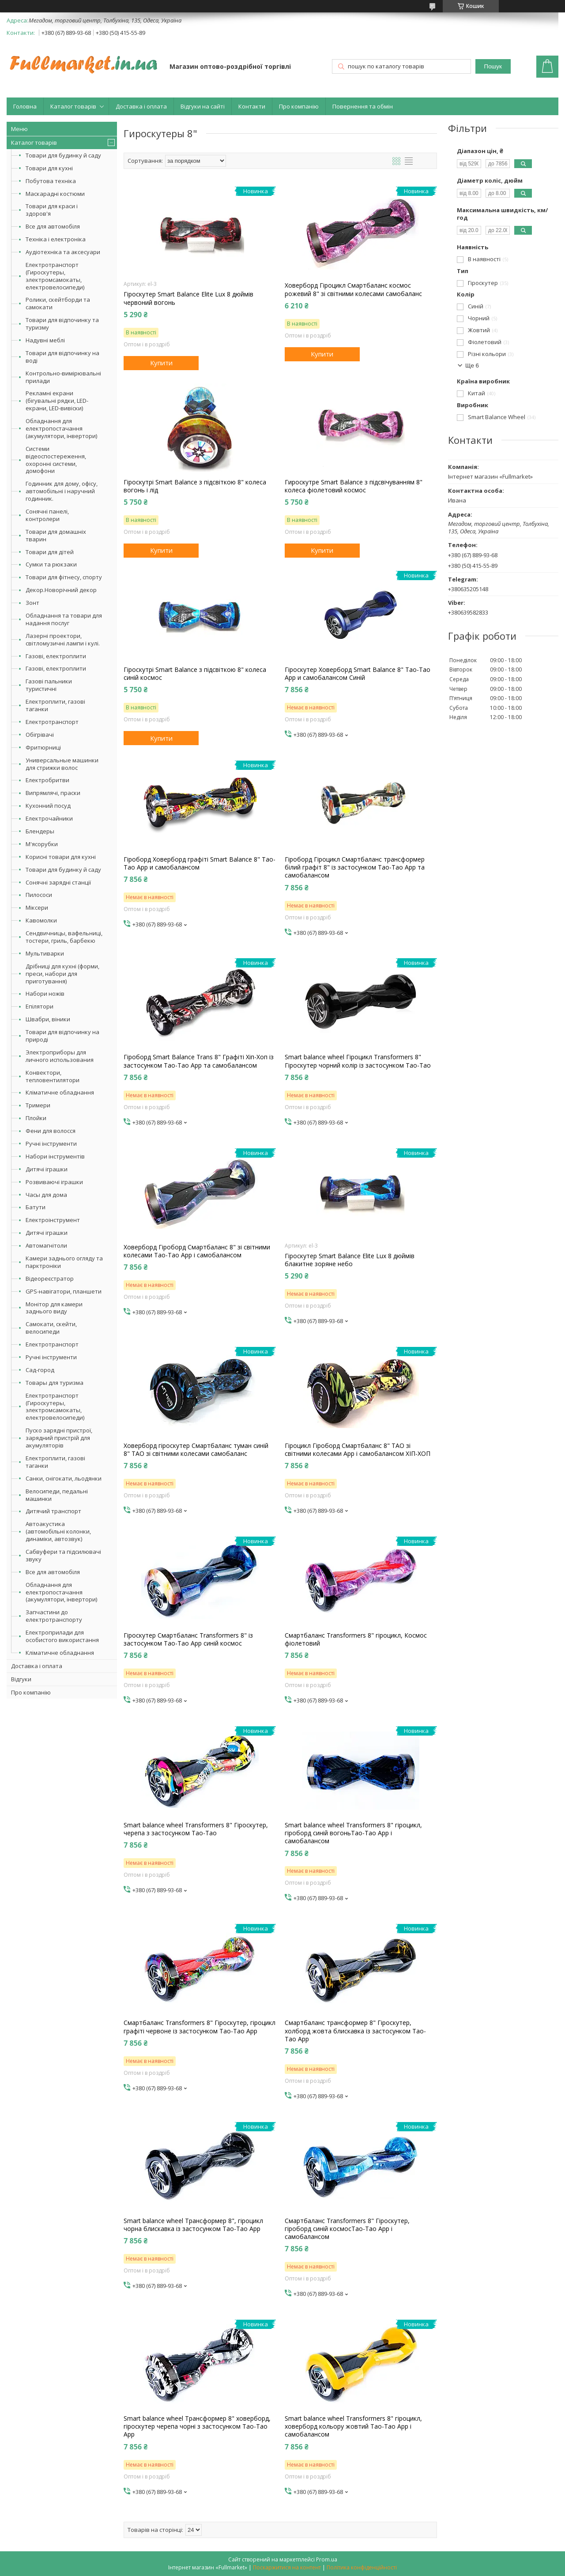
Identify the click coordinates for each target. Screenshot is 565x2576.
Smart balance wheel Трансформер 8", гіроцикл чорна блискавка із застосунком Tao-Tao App (193, 2225)
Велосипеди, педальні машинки (57, 1495)
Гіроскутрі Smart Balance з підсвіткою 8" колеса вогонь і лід (195, 486)
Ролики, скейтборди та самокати (58, 303)
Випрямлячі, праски (53, 793)
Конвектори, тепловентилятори (52, 1076)
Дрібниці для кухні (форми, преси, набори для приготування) (62, 973)
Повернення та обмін (362, 106)
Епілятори (39, 1006)
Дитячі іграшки (47, 1169)
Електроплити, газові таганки (55, 705)
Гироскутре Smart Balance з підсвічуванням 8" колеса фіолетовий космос (353, 486)
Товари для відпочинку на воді (62, 356)
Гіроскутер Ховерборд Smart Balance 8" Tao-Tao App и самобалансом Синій (357, 674)
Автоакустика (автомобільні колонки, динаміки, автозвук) (58, 1531)
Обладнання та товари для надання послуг (64, 619)
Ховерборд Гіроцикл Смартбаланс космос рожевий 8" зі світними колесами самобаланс (353, 289)
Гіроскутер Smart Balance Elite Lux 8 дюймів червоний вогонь (188, 298)
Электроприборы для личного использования (60, 1056)
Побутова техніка (51, 181)
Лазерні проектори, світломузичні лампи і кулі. (63, 639)
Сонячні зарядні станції (58, 882)
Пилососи (39, 895)
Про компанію (299, 106)
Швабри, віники (48, 1019)
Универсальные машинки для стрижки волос (62, 764)
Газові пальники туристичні (49, 685)
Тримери (38, 1105)
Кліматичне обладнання (60, 1092)
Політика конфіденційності (362, 2567)
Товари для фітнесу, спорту (64, 577)
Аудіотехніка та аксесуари (63, 252)
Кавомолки (41, 920)
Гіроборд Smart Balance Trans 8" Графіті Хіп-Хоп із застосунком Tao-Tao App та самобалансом (199, 1061)
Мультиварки (45, 953)
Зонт (32, 603)
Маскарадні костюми (55, 194)
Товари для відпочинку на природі (62, 1035)
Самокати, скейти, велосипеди (51, 1327)
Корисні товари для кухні (61, 857)
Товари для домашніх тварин (56, 535)
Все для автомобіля (53, 226)
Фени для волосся (50, 1131)
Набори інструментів (55, 1156)
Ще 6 (472, 365)
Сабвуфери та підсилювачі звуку (63, 1555)
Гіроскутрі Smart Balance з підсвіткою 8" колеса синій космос (195, 674)
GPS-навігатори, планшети (64, 1291)
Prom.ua (326, 2559)
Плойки (36, 1118)
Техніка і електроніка (56, 239)
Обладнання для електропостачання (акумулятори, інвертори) (61, 428)
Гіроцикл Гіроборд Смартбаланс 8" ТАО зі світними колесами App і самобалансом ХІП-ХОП (357, 1450)
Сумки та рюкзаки (51, 564)
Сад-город (40, 1370)
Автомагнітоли (46, 1245)
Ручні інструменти (51, 1143)
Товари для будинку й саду (63, 155)
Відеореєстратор (50, 1278)
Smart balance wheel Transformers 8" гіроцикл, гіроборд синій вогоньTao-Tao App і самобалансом (353, 1833)
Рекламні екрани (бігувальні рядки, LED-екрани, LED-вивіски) (57, 400)
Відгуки (21, 1679)
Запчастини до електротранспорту (54, 1616)
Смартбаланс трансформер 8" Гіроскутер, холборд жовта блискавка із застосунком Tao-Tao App (355, 2031)
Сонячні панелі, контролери (47, 515)
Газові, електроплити (56, 656)
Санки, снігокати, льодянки (64, 1478)
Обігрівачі (40, 735)
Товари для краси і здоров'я (52, 209)
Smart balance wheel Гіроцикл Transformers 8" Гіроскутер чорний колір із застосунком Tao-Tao (358, 1061)
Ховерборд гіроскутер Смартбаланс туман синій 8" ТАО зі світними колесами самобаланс (196, 1450)
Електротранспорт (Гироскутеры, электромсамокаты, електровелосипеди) (55, 276)
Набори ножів (45, 993)
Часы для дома (46, 1195)
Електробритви (47, 780)
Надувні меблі (45, 340)
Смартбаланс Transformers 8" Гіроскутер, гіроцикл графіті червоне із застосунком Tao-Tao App (199, 2027)
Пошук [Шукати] (493, 66)
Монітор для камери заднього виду (54, 1308)
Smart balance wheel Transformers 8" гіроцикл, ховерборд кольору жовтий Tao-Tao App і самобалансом (353, 2426)
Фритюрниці (43, 747)
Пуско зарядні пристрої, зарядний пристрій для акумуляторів (59, 1437)
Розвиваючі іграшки (54, 1182)
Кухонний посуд (48, 806)
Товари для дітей (50, 552)
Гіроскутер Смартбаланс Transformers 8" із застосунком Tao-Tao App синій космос (188, 1639)
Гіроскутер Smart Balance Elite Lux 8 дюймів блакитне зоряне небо (349, 1260)
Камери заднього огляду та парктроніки (64, 1262)
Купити (161, 362)
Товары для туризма (54, 1383)
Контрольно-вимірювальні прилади (63, 377)
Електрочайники (49, 818)
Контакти (251, 106)
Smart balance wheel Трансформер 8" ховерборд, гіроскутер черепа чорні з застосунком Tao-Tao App (197, 2426)
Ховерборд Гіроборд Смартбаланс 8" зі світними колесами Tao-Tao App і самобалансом (197, 1251)
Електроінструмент (53, 1220)
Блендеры (40, 831)
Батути (35, 1207)
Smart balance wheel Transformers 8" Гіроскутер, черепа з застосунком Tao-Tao (196, 1829)
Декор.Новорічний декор (61, 590)
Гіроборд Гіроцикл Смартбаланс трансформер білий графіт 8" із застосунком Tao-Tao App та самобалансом (355, 867)
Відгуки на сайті (203, 106)
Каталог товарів (73, 106)
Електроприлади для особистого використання (62, 1636)
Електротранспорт (52, 722)
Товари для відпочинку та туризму (62, 323)
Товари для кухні (49, 168)
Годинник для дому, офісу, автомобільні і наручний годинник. (62, 491)
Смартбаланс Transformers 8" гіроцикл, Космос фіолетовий (356, 1639)
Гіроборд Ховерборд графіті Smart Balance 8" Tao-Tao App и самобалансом (199, 863)
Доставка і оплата (141, 106)
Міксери (37, 907)
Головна (25, 106)
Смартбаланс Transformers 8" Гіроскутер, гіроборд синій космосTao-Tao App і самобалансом (347, 2229)
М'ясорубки (42, 844)
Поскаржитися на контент (287, 2567)
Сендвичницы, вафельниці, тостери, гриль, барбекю (64, 937)
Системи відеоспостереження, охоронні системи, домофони (56, 460)
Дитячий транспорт (53, 1511)
